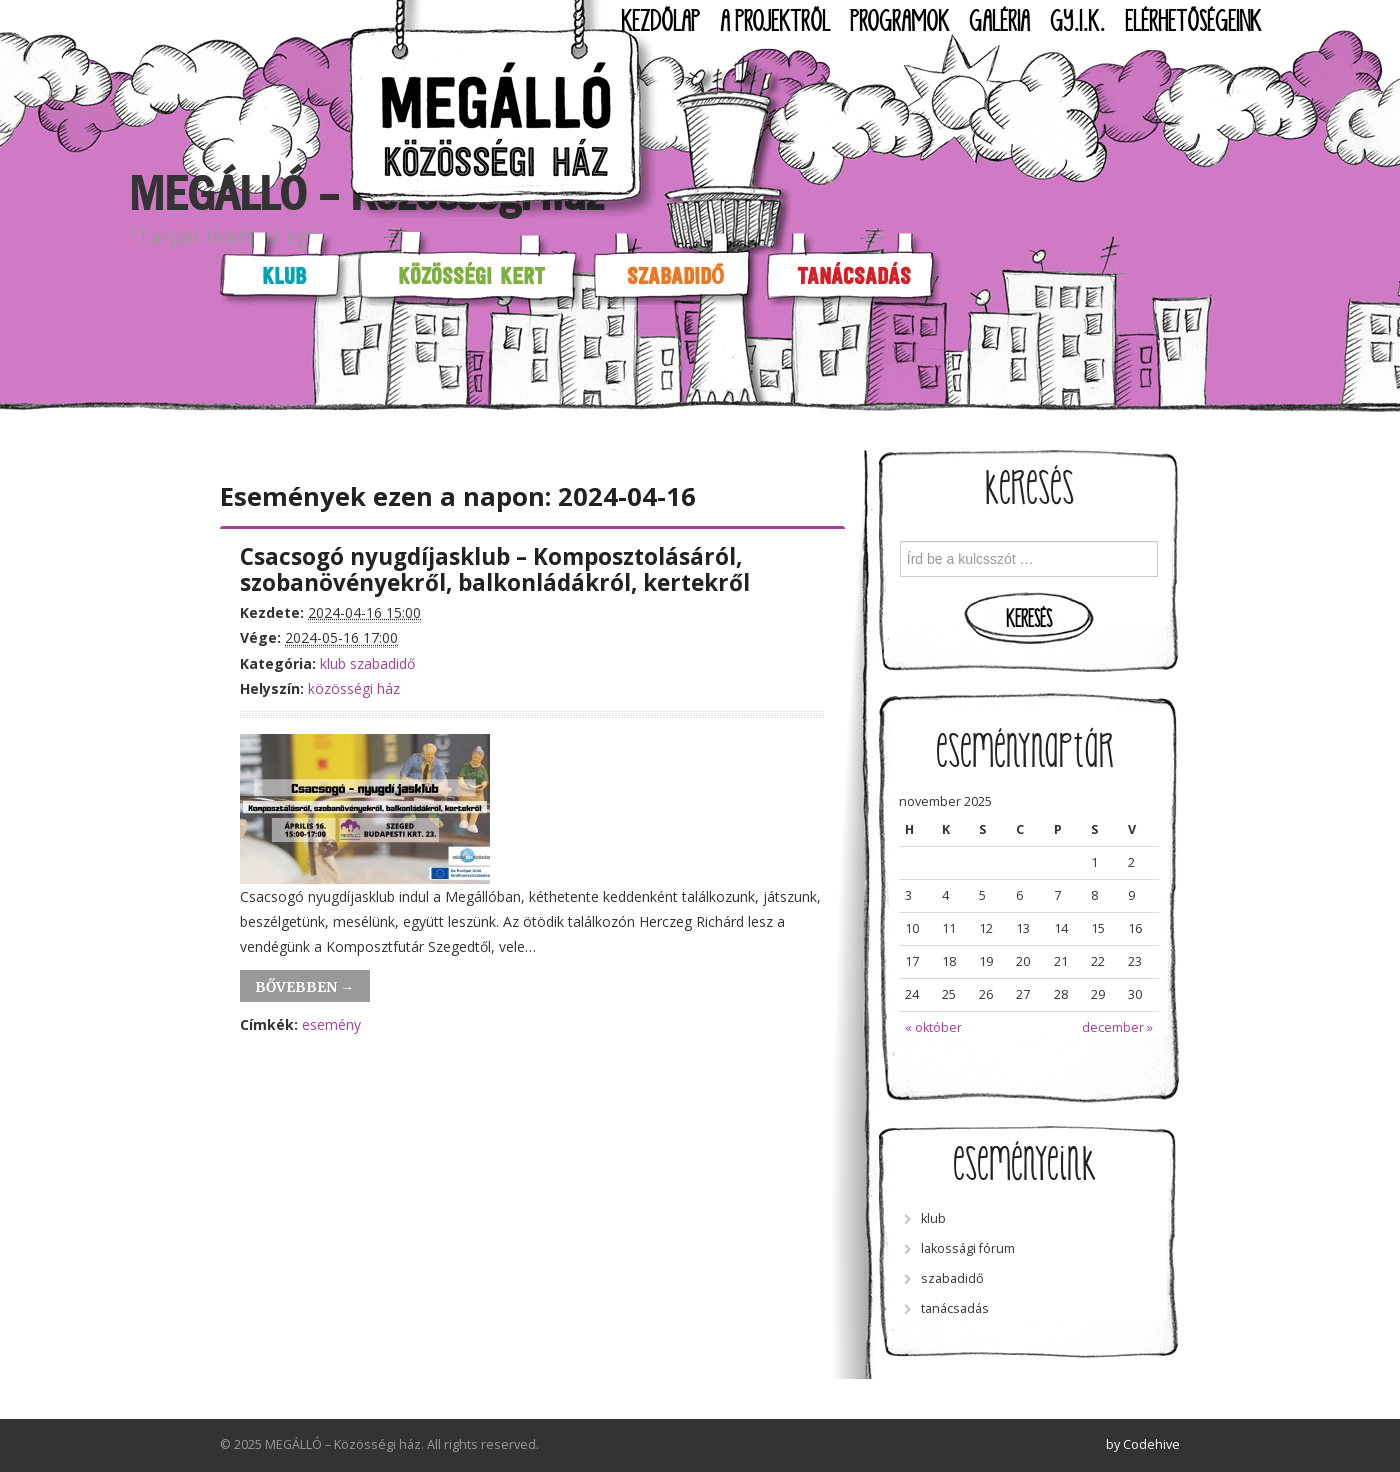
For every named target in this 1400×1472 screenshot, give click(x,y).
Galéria (999, 22)
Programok (899, 22)
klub (333, 663)
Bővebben (304, 987)
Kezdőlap (660, 22)
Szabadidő (675, 275)
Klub (284, 275)
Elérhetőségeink (1193, 22)
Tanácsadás (854, 275)
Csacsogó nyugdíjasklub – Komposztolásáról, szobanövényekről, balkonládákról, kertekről (495, 570)
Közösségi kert (471, 275)
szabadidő (382, 663)
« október (933, 1027)
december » (1117, 1027)
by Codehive (1143, 1444)
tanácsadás (955, 1308)
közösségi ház (354, 688)
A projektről (775, 22)
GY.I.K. (1077, 22)
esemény (331, 1024)
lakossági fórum (968, 1248)
